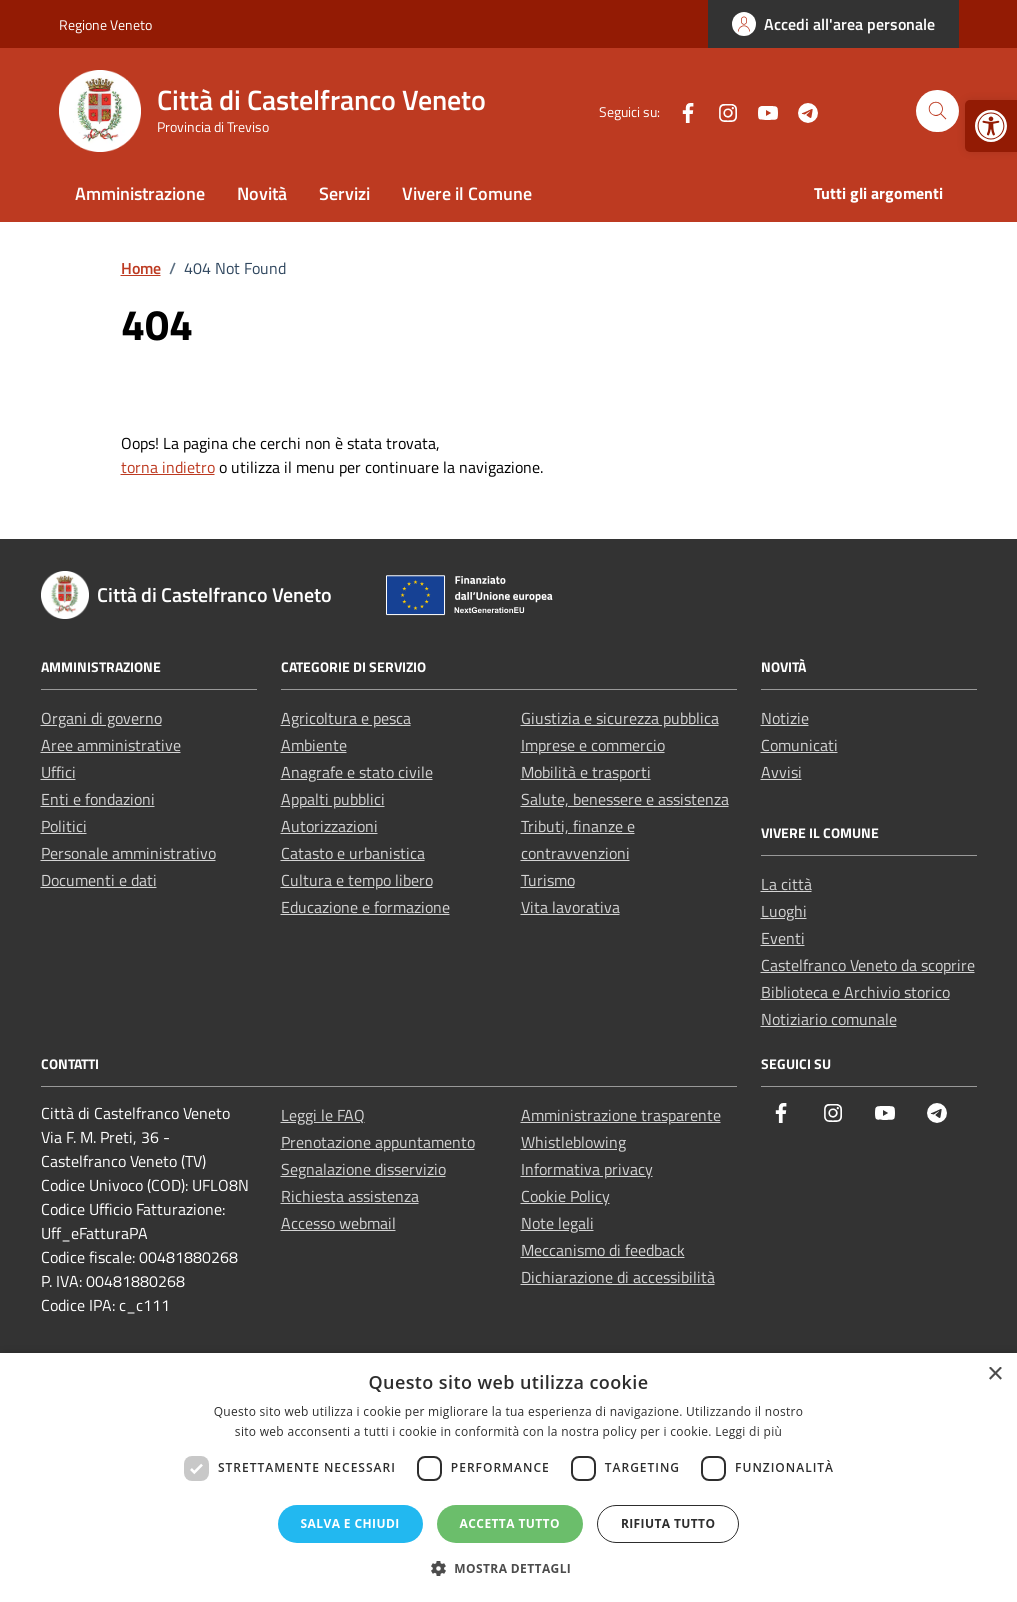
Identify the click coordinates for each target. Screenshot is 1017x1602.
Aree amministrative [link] (111, 745)
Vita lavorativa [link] (570, 907)
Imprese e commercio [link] (593, 745)
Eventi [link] (783, 938)
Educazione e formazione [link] (365, 907)
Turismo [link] (548, 880)
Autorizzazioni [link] (329, 826)
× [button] (994, 1374)
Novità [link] (262, 193)
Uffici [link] (58, 772)
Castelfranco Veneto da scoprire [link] (868, 965)
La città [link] (786, 884)
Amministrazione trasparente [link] (621, 1115)
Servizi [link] (344, 193)
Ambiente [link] (314, 745)
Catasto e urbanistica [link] (353, 853)
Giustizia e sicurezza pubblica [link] (620, 718)
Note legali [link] (557, 1223)
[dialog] (508, 1477)
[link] (991, 126)
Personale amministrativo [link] (128, 853)
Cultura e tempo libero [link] (357, 880)
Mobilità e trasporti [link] (586, 772)
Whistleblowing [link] (573, 1142)
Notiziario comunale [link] (829, 1019)
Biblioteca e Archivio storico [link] (855, 992)
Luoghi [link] (784, 911)
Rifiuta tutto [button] (668, 1523)
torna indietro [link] (168, 467)
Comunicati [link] (799, 745)
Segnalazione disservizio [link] (363, 1169)
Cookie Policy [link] (565, 1196)
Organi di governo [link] (101, 718)
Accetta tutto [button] (510, 1523)
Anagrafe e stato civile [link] (357, 772)
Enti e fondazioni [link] (98, 799)
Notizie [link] (785, 718)
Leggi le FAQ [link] (323, 1115)
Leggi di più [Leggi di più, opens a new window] (748, 1431)
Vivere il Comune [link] (467, 193)
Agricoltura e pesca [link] (346, 718)
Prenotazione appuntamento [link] (378, 1142)
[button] (509, 1568)
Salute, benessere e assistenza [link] (625, 799)
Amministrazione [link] (140, 193)
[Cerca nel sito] (937, 111)
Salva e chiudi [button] (350, 1523)
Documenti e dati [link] (99, 880)
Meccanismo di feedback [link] (603, 1250)
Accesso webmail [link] (338, 1223)
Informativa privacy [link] (587, 1169)
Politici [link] (64, 826)
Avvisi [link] (781, 772)
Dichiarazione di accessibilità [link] (618, 1277)
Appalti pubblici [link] (333, 799)
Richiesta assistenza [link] (350, 1196)
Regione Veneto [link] (105, 24)
